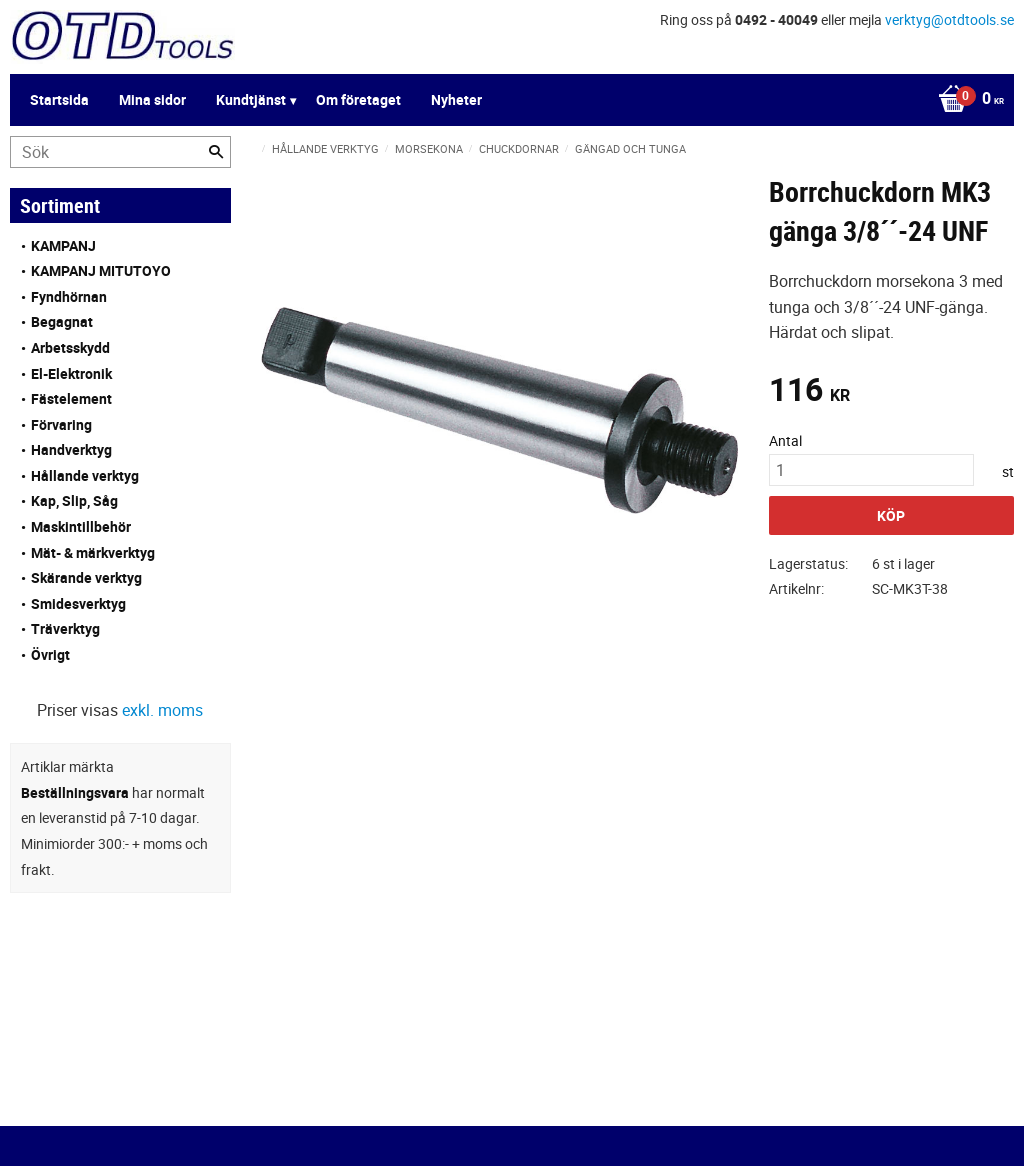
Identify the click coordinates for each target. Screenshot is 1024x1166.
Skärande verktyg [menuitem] (86, 577)
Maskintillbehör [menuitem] (81, 526)
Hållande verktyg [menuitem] (85, 475)
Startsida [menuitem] (59, 99)
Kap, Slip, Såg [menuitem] (74, 500)
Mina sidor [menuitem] (152, 99)
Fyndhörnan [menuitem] (69, 296)
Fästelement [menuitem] (71, 398)
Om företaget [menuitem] (358, 99)
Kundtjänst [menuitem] (251, 99)
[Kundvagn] (966, 100)
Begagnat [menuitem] (62, 321)
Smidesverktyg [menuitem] (78, 603)
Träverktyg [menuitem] (65, 628)
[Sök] (216, 152)
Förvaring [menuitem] (61, 424)
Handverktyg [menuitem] (71, 449)
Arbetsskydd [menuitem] (70, 347)
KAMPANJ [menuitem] (63, 245)
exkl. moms (162, 710)
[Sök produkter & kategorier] (120, 152)
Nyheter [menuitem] (456, 99)
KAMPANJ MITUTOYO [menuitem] (101, 270)
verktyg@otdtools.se (949, 19)
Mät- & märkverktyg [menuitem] (93, 552)
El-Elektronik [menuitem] (71, 373)
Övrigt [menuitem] (50, 654)
